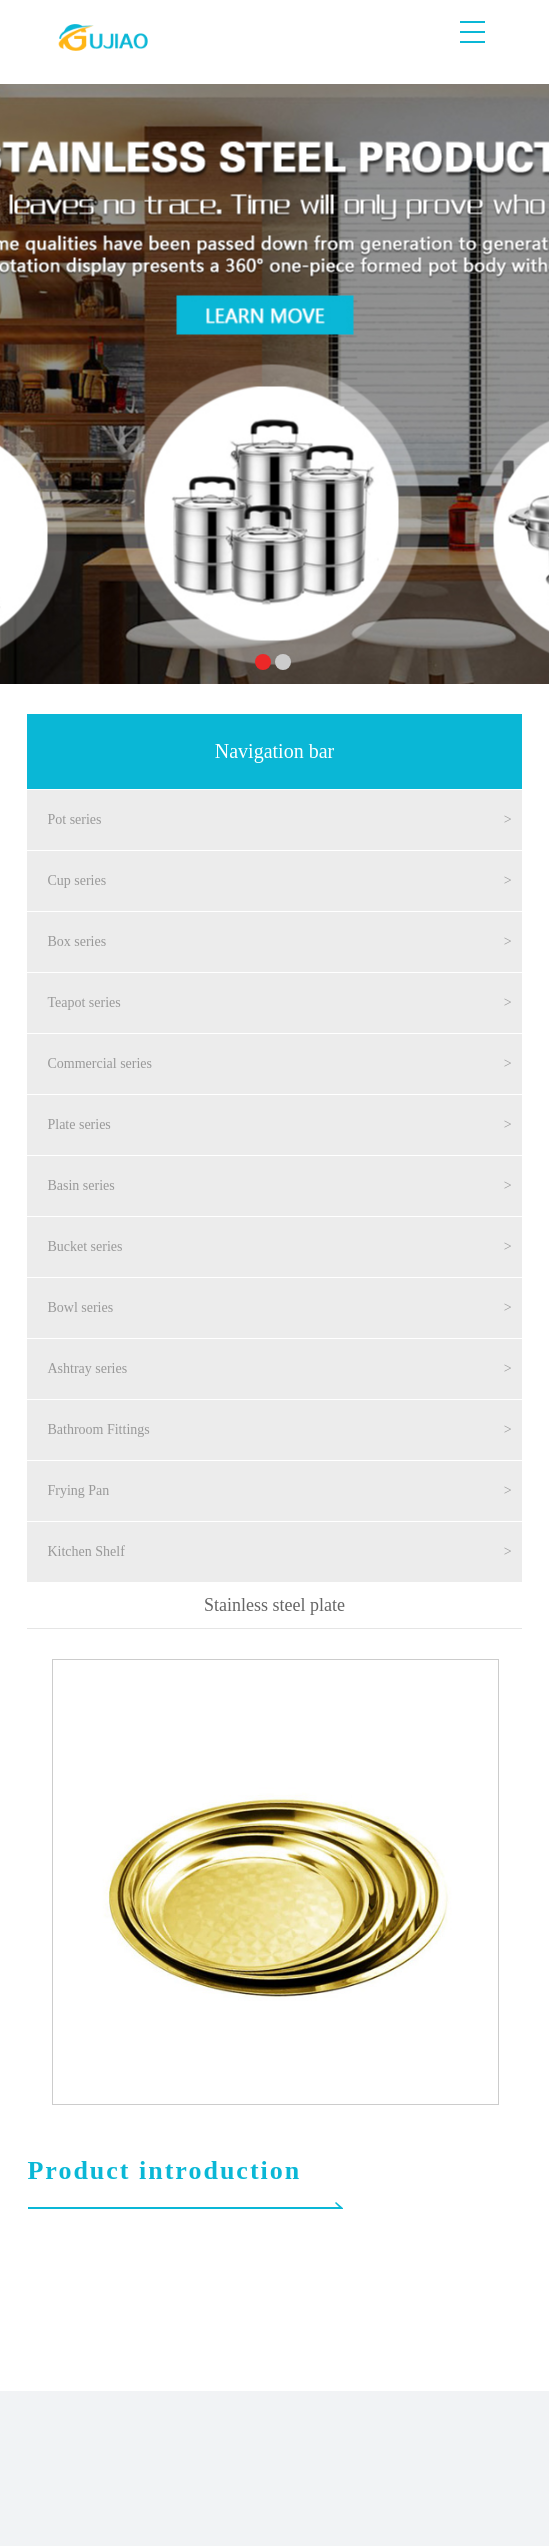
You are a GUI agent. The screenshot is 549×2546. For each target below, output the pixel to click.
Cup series (76, 880)
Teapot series (83, 1002)
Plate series (78, 1124)
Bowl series (80, 1307)
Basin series (80, 1185)
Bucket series (84, 1246)
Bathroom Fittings (98, 1429)
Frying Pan (78, 1490)
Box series (76, 941)
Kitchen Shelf (85, 1551)
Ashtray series (87, 1368)
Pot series (74, 819)
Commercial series (99, 1063)
